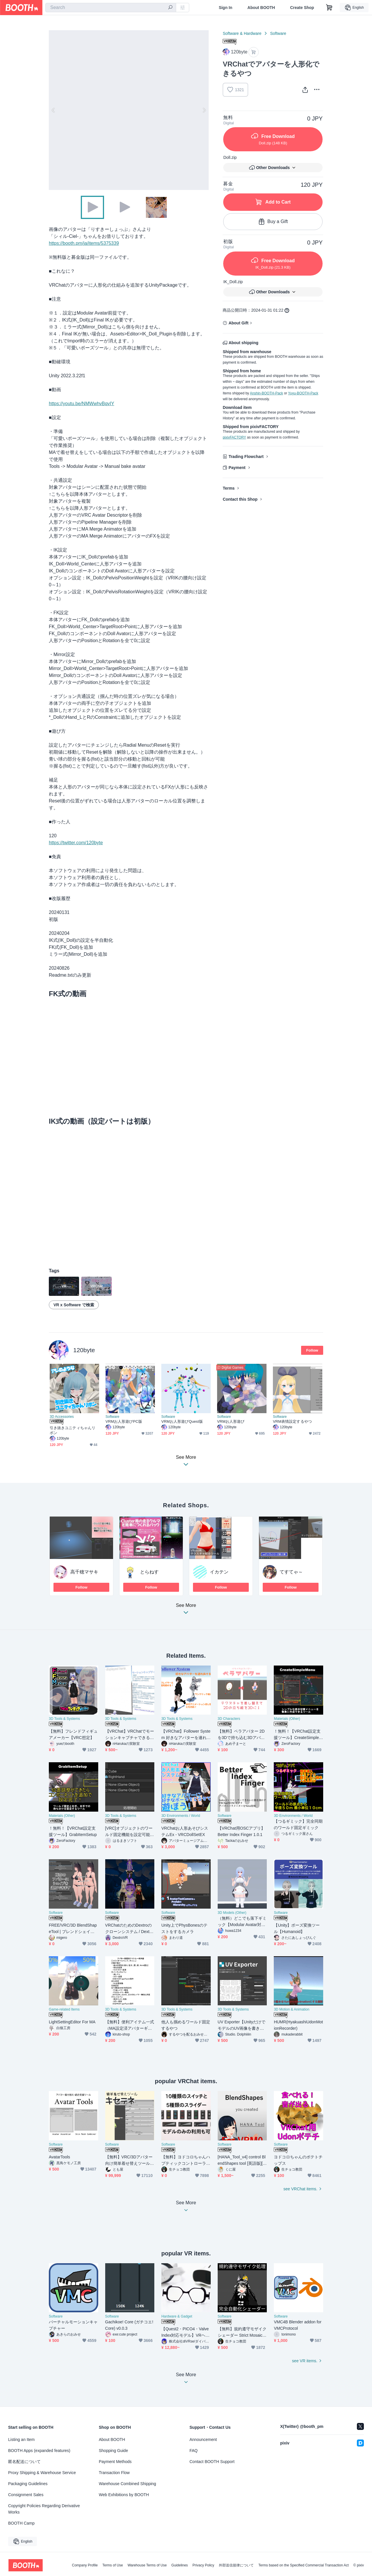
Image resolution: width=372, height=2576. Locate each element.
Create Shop (302, 8)
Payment (236, 467)
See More (186, 1610)
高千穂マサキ (84, 1571)
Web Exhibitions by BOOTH (124, 2494)
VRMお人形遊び (231, 1421)
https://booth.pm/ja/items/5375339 (84, 243)
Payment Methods (115, 2461)
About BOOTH (261, 8)
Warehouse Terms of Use (147, 2565)
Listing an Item (21, 2439)
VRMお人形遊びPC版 (123, 1421)
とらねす (149, 1571)
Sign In (226, 8)
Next (204, 110)
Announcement (203, 2439)
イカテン (219, 1571)
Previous (53, 110)
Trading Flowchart (246, 456)
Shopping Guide (113, 2450)
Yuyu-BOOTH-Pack (303, 393)
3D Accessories (62, 1416)
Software (278, 33)
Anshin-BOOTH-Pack (266, 393)
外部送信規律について (236, 2565)
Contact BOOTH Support (212, 2461)
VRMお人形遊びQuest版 (182, 1421)
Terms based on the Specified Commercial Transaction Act (303, 2565)
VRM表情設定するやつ (292, 1421)
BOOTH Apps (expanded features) (39, 2450)
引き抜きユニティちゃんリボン (72, 1430)
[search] (170, 8)
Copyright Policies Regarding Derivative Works (44, 2508)
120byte (84, 1350)
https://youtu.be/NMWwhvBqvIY (81, 403)
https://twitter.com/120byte (76, 842)
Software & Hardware (242, 33)
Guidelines (179, 2565)
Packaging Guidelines (27, 2483)
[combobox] (110, 7)
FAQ (193, 2450)
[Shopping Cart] (329, 7)
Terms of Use (112, 2565)
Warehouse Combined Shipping (127, 2483)
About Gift (238, 323)
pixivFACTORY (234, 437)
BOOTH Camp (21, 2523)
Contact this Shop (240, 499)
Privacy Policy (203, 2565)
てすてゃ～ (291, 1571)
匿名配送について (24, 2461)
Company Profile (85, 2565)
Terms (229, 488)
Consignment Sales (25, 2494)
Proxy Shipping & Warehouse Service (42, 2472)
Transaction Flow (114, 2472)
